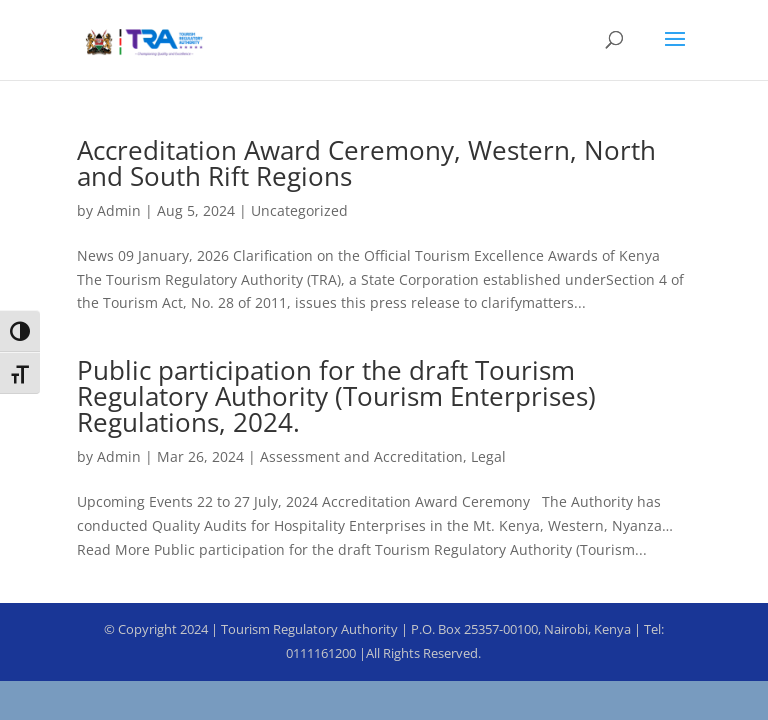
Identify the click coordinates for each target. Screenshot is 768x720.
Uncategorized (299, 210)
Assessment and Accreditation (361, 456)
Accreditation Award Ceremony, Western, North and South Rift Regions (366, 163)
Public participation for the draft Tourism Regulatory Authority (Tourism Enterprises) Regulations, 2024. (336, 396)
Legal (488, 456)
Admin (119, 210)
